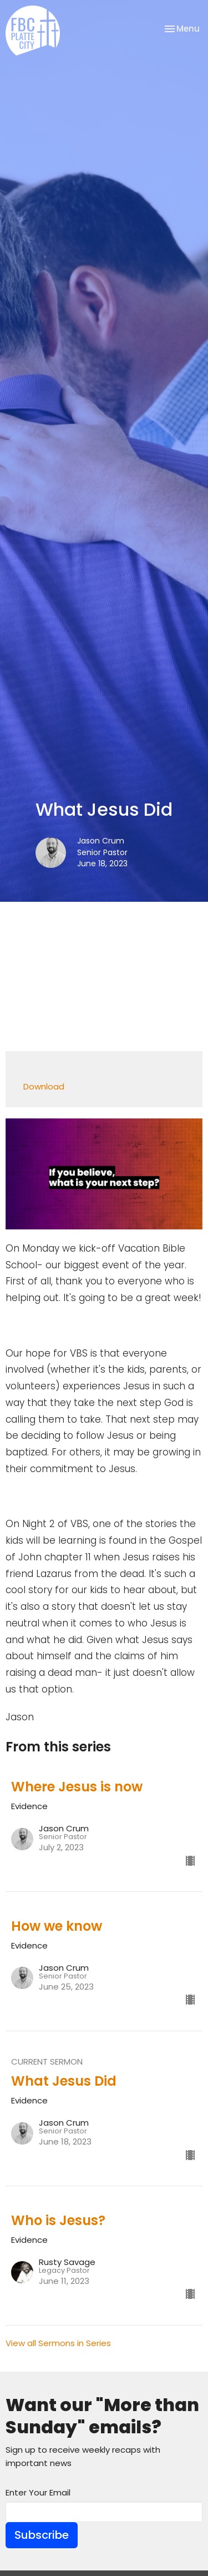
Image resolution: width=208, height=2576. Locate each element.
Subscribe (41, 2535)
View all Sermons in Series (58, 2343)
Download (43, 1086)
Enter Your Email (38, 2492)
